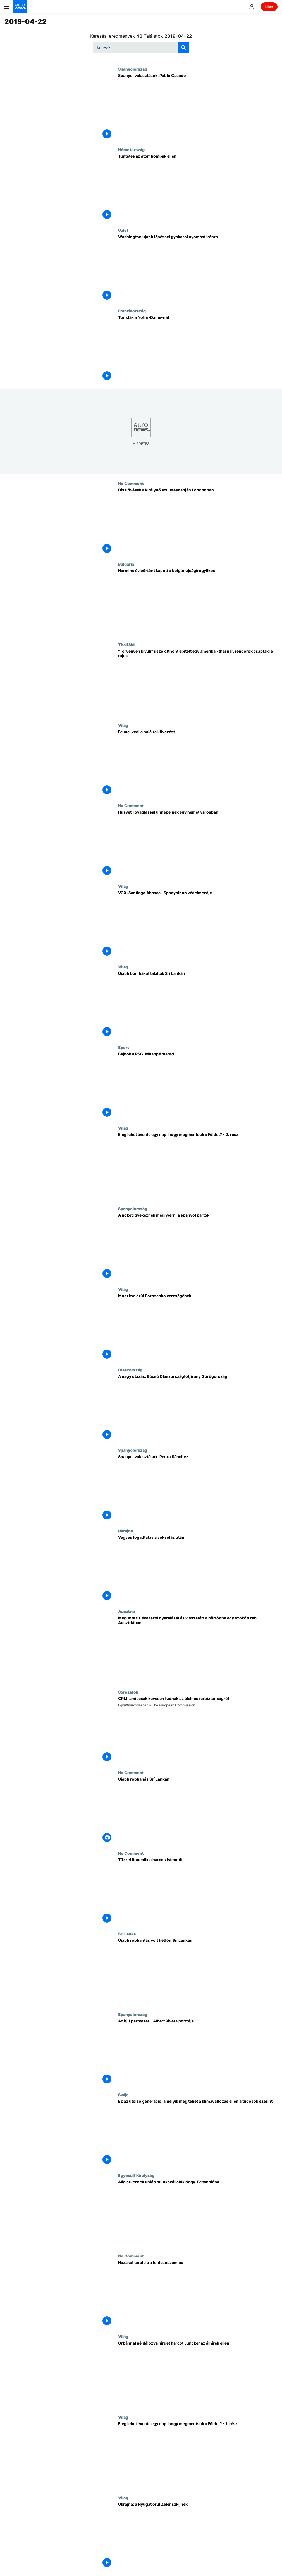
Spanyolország (132, 69)
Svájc (123, 2094)
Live (269, 6)
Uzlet (123, 230)
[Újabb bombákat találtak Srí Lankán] (198, 1004)
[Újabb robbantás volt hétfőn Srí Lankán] (198, 1971)
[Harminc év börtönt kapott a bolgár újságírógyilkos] (198, 602)
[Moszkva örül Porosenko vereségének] (198, 1327)
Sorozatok (128, 1692)
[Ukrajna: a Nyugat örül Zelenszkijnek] (198, 2535)
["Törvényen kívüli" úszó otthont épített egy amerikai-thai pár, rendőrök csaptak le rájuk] (198, 682)
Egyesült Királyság (136, 2175)
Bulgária (126, 564)
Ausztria (126, 1611)
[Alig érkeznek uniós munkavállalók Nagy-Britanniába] (198, 2213)
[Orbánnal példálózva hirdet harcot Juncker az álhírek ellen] (198, 2374)
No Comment (131, 483)
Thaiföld (126, 644)
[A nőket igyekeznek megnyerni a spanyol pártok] (198, 1246)
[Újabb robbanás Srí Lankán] (198, 1810)
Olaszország (130, 1369)
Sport (123, 1047)
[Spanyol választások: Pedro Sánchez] (198, 1488)
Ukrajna (125, 1530)
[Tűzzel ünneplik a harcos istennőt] (198, 1891)
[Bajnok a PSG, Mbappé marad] (198, 1085)
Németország (131, 149)
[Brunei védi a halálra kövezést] (198, 763)
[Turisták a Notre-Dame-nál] (198, 348)
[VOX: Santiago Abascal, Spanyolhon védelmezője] (198, 924)
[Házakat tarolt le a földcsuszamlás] (198, 2293)
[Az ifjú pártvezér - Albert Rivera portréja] (198, 2052)
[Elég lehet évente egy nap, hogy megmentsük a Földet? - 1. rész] (198, 2455)
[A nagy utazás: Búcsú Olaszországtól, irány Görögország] (198, 1407)
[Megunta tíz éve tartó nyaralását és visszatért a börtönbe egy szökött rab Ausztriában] (198, 1649)
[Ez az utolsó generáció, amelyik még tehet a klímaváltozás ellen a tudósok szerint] (198, 2132)
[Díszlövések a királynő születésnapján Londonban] (198, 521)
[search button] (183, 47)
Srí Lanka (127, 1933)
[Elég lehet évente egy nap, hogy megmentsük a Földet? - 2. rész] (198, 1166)
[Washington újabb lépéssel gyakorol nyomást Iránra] (198, 268)
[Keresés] (141, 47)
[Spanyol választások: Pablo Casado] (198, 107)
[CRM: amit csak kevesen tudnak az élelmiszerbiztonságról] (198, 1730)
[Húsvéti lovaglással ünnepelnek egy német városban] (198, 843)
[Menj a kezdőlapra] (20, 6)
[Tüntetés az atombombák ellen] (198, 187)
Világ (123, 725)
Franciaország (132, 310)
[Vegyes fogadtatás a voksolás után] (198, 1568)
